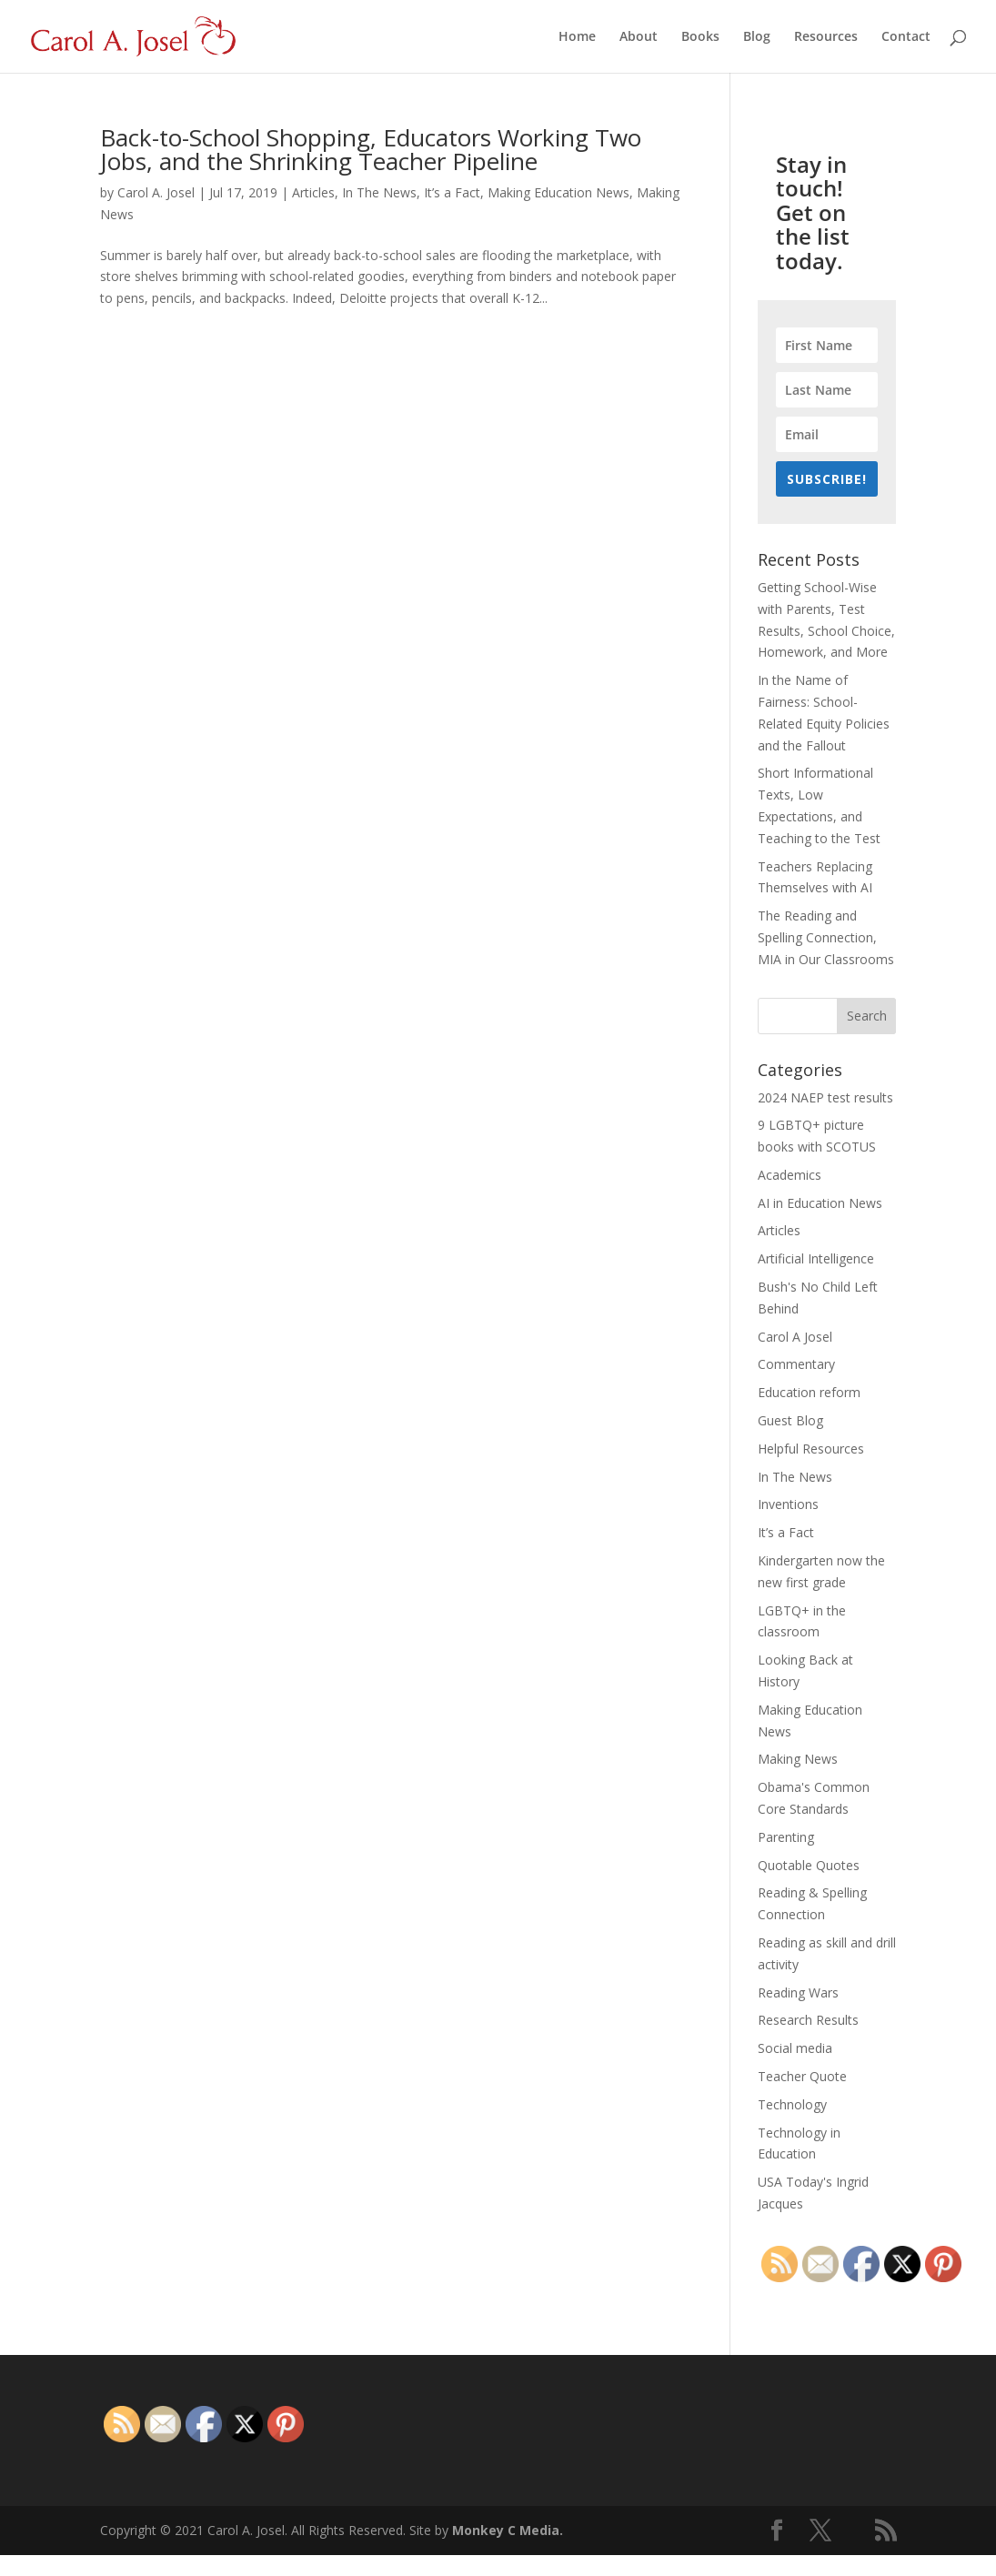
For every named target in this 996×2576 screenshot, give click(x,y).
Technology (792, 2104)
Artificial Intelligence (816, 1258)
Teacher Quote (802, 2076)
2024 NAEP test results (825, 1097)
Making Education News (558, 192)
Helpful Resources (811, 1448)
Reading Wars (798, 1992)
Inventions (788, 1504)
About (638, 37)
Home (577, 37)
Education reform (809, 1392)
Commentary (796, 1364)
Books (700, 37)
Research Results (808, 2019)
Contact (906, 37)
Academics (789, 1174)
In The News (379, 192)
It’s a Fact (452, 192)
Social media (795, 2048)
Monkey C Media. (507, 2530)
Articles (313, 192)
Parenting (786, 1837)
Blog (756, 37)
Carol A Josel (795, 1336)
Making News (798, 1758)
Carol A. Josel (156, 192)
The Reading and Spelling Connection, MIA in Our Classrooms (826, 937)
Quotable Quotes (809, 1865)
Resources (826, 37)
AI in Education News (820, 1203)
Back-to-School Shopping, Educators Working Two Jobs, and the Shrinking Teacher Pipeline (370, 149)
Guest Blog (790, 1420)
